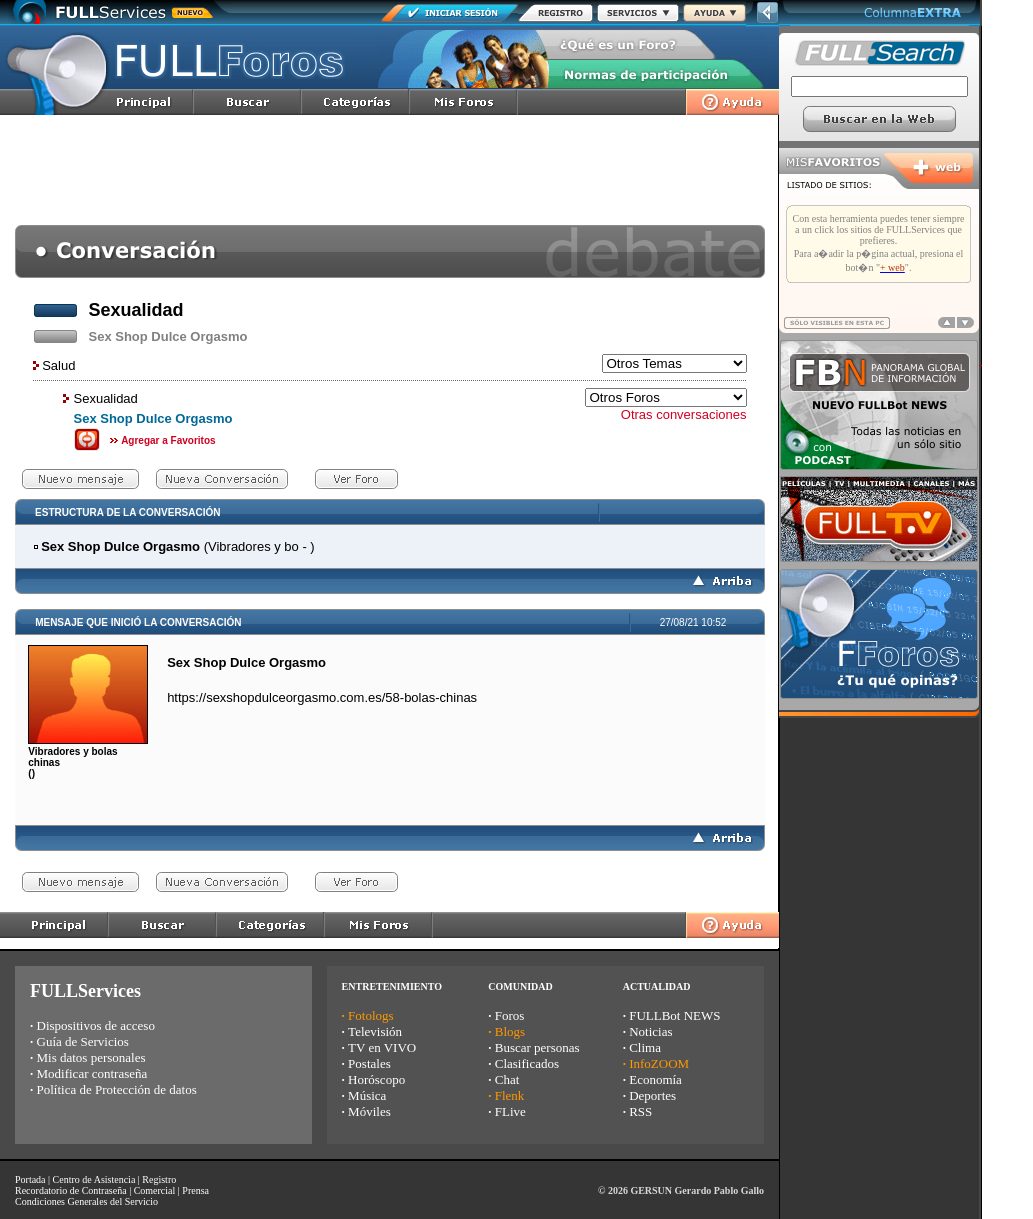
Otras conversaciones (684, 414)
